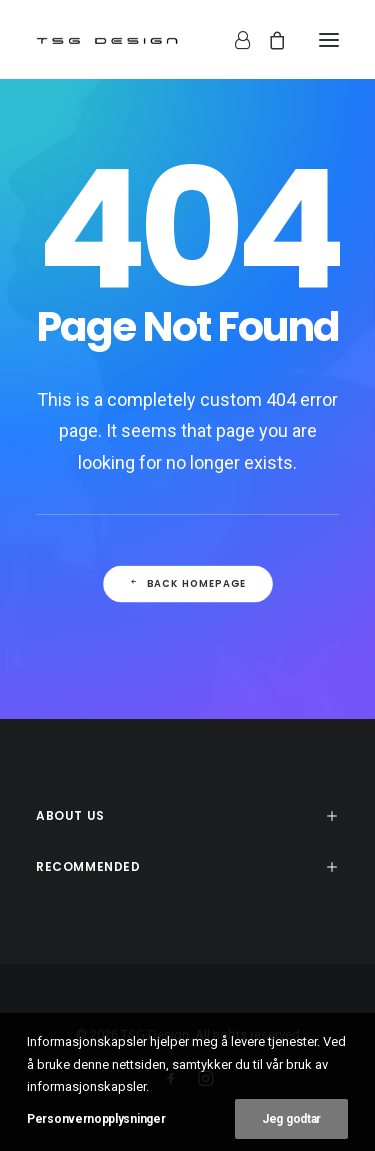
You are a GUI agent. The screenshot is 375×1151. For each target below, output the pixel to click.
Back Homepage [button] (187, 584)
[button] (329, 39)
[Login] (233, 40)
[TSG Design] (107, 39)
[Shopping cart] (268, 40)
